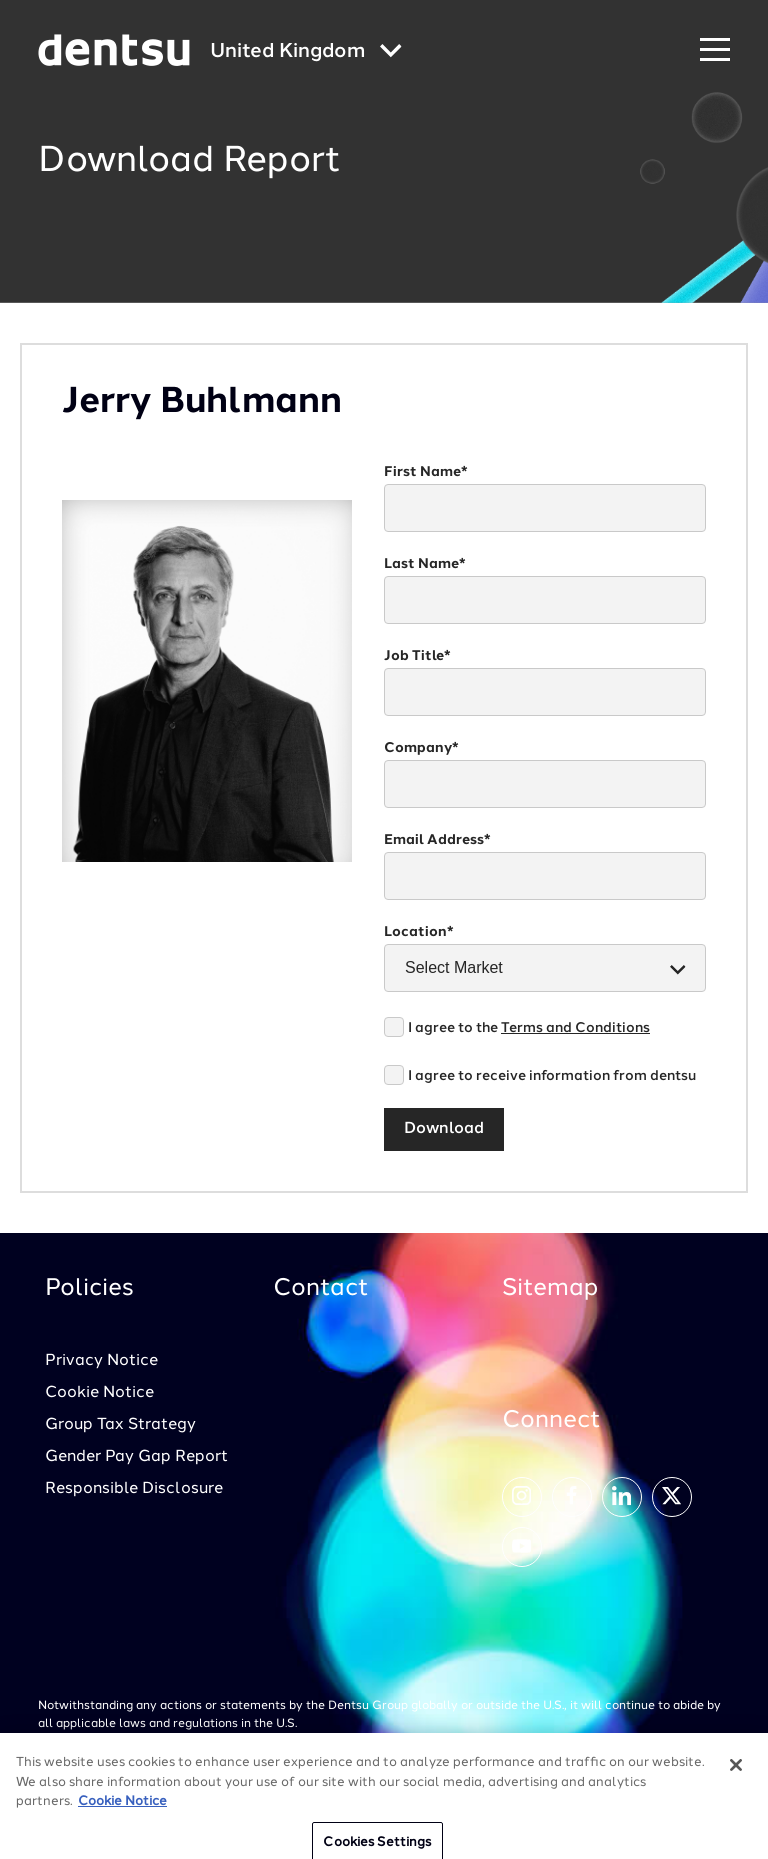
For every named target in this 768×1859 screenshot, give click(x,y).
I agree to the (529, 1028)
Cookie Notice (99, 1393)
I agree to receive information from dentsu (552, 1076)
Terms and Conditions (575, 1028)
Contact (321, 1289)
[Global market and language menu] (306, 52)
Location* (419, 932)
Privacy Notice (101, 1361)
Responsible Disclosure (134, 1489)
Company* (421, 748)
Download (444, 1129)
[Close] (736, 1774)
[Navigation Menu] (715, 50)
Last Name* (425, 564)
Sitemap (550, 1289)
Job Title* (417, 656)
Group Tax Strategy (120, 1425)
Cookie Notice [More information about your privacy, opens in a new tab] (122, 1810)
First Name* (426, 472)
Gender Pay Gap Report (136, 1457)
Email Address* (437, 840)
